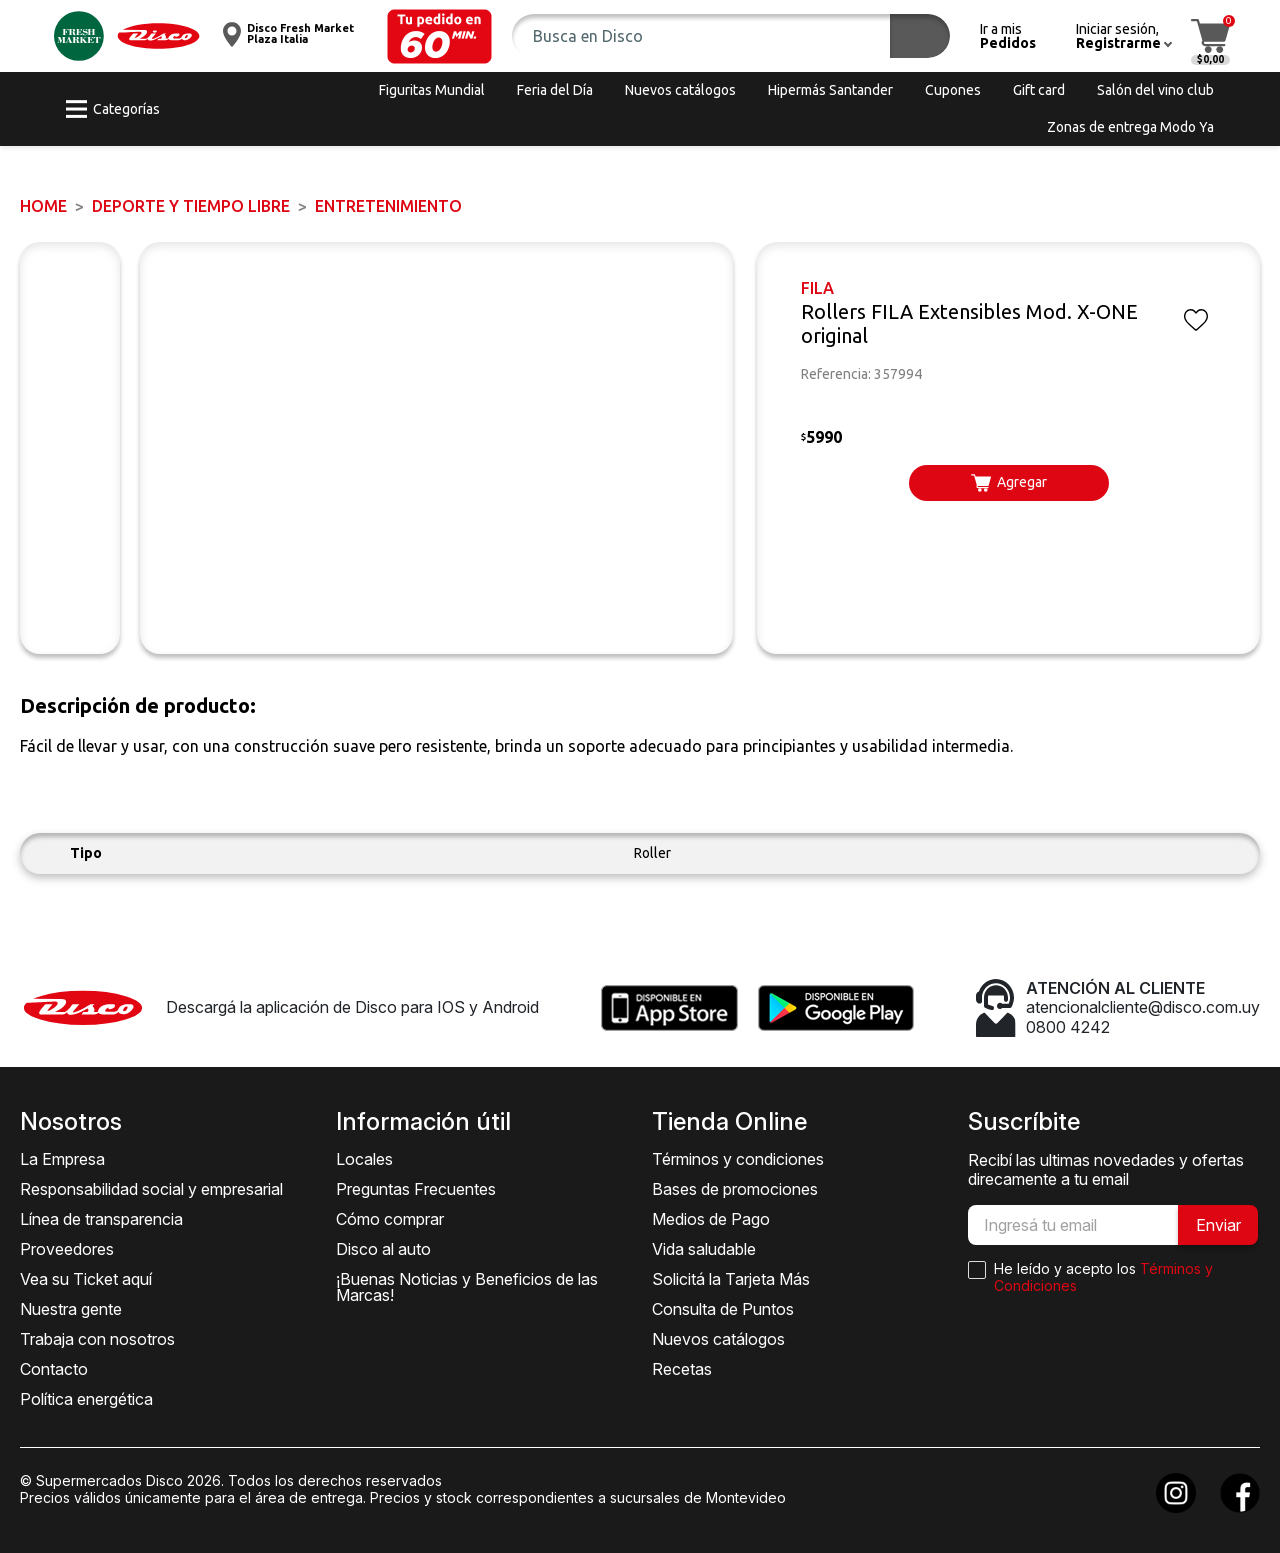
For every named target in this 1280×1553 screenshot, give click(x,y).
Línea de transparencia (101, 1219)
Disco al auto (383, 1249)
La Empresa (62, 1159)
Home (43, 206)
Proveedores (67, 1249)
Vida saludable (704, 1249)
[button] (439, 36)
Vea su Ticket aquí (86, 1279)
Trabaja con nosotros (97, 1339)
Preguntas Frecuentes (416, 1189)
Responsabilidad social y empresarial (151, 1189)
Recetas (682, 1369)
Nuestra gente (71, 1309)
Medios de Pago (711, 1219)
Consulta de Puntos (723, 1309)
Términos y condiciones (738, 1159)
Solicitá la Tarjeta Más (731, 1279)
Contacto (54, 1369)
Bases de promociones (735, 1189)
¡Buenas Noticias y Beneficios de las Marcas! (467, 1287)
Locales (364, 1159)
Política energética (86, 1399)
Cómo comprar (390, 1219)
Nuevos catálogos (718, 1339)
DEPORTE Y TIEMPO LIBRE (191, 206)
